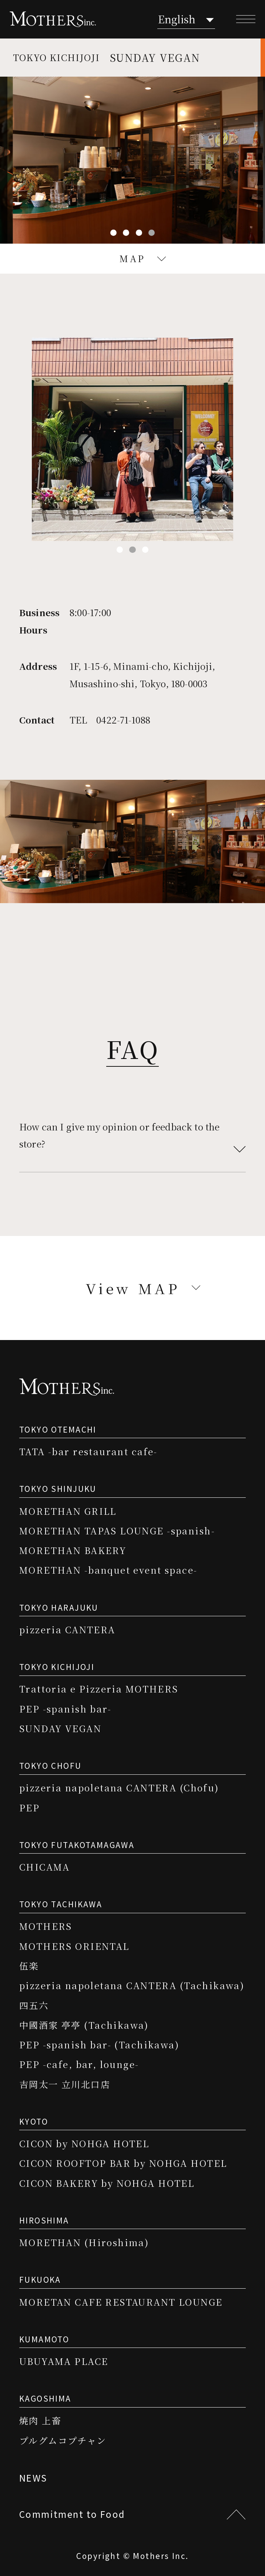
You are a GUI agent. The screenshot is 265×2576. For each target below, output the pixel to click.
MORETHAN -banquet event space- (108, 1569)
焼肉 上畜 (40, 2420)
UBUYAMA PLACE (63, 2361)
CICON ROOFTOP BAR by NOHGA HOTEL (123, 2162)
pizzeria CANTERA (67, 1629)
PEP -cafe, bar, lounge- (79, 2064)
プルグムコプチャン (63, 2440)
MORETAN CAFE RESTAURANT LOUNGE (121, 2301)
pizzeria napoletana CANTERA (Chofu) (119, 1787)
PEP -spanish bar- (65, 1708)
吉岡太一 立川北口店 (64, 2084)
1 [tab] (113, 233)
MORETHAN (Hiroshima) (84, 2242)
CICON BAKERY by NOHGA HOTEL (106, 2182)
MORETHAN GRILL (68, 1510)
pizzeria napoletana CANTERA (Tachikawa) (131, 1985)
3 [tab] (139, 233)
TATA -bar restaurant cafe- (88, 1451)
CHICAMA (44, 1866)
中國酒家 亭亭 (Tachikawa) (84, 2024)
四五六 (33, 2005)
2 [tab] (126, 233)
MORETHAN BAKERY (72, 1550)
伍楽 (29, 1965)
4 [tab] (151, 233)
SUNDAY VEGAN (60, 1728)
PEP (29, 1807)
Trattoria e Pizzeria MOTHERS (98, 1688)
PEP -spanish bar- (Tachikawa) (99, 2044)
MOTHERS (45, 1926)
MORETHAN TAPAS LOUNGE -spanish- (117, 1530)
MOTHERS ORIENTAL (74, 1945)
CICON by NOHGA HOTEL (84, 2143)
